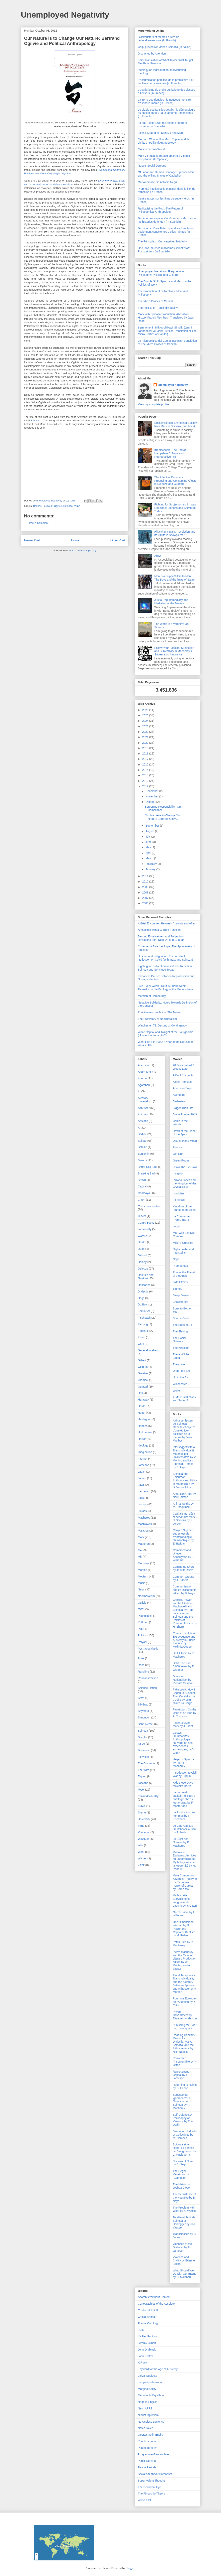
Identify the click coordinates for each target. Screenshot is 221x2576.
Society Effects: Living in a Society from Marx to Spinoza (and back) (175, 424)
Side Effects (180, 1282)
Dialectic (143, 1291)
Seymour (143, 1710)
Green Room (181, 1160)
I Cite (141, 2329)
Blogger (130, 2568)
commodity (145, 1229)
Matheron (144, 1543)
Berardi (142, 1160)
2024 (145, 720)
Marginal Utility (147, 2388)
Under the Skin (182, 1370)
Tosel (141, 1789)
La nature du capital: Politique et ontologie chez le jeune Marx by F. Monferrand (184, 1799)
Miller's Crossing (183, 1242)
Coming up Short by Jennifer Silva (183, 1568)
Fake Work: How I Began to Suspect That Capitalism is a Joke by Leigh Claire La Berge (184, 1696)
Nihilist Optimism (148, 2415)
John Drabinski (147, 2349)
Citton (141, 1199)
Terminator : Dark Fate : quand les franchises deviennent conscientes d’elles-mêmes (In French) (166, 232)
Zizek (141, 1865)
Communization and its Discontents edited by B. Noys (184, 1590)
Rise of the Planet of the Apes (184, 1274)
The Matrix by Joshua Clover (182, 2186)
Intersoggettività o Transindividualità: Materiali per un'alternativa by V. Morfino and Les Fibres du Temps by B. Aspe (184, 1457)
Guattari (143, 1386)
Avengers (179, 1094)
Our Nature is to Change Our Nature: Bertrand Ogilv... (162, 817)
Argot (157, 555)
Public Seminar (147, 2460)
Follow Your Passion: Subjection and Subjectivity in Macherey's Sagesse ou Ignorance (174, 651)
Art (140, 1127)
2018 (145, 753)
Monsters (144, 1563)
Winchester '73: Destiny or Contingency (162, 1025)
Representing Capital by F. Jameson (181, 2075)
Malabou (143, 1530)
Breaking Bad (146, 1173)
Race (141, 1665)
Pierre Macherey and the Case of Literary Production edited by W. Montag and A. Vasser (184, 1960)
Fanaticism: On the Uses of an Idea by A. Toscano (184, 1713)
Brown (142, 1179)
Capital (142, 1186)
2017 (145, 758)
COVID (142, 1235)
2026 (145, 710)
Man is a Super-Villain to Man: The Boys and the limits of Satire (174, 578)
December (152, 791)
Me (140, 1550)
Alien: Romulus (182, 1081)
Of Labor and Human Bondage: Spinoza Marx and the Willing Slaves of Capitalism (166, 174)
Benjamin (144, 1153)
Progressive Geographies (153, 2454)
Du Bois (143, 1304)
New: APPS (145, 2408)
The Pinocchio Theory (151, 2493)
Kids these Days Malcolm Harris (183, 1784)
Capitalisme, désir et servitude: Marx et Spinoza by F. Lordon (184, 1518)
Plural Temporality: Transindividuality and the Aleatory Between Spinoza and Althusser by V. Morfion (185, 1984)
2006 (145, 903)
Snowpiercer (180, 1301)
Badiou (142, 1134)
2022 (145, 731)
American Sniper (183, 1088)
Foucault (48, 505)
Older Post (117, 540)
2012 (145, 786)
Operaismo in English (151, 2434)
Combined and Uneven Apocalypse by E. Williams (183, 1555)
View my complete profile (153, 404)
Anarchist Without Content (154, 2297)
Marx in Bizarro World (151, 149)
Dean (141, 1248)
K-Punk (142, 2362)
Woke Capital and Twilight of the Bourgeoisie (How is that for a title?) (165, 1033)
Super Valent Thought (151, 2480)
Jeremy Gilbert (147, 2343)
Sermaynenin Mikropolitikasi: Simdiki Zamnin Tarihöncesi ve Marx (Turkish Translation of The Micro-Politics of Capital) (167, 331)
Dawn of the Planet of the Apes (184, 1132)
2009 (145, 887)
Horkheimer (145, 1432)
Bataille (142, 1147)
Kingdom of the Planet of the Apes (184, 1208)
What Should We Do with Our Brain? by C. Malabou (184, 2274)
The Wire (143, 1770)
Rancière (143, 1671)
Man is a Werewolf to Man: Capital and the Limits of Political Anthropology (164, 141)
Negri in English (148, 2401)
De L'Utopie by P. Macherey (183, 1655)
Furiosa (177, 1147)
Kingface (36, 420)
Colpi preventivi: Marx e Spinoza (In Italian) (164, 47)
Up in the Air (180, 1377)
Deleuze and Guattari (146, 1276)
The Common (146, 1763)
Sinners (177, 1288)
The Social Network (179, 1339)
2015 (145, 769)
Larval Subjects (147, 2375)
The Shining (180, 1331)
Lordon (142, 1504)
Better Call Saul (147, 1166)
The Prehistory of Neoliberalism (157, 1018)
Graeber (143, 1373)
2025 (145, 715)
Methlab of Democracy (152, 996)
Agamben (144, 1085)
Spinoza (68, 505)
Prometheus (180, 1265)
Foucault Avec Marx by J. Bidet (183, 1724)
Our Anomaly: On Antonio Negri (157, 182)
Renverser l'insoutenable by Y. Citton (185, 2062)
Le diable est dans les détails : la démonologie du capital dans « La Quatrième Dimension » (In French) (166, 113)
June (149, 842)
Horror (142, 1438)
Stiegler (142, 1737)
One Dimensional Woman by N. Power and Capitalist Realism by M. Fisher (184, 1928)
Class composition (149, 1206)
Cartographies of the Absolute (156, 2303)
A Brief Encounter (184, 1075)
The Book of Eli (182, 1324)
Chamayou (145, 1193)
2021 (145, 737)
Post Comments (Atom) (82, 550)
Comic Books (146, 1222)
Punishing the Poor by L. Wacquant (184, 2026)
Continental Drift (148, 2310)
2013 (145, 780)
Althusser (144, 1108)
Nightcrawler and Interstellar (183, 1251)
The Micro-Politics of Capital (155, 301)
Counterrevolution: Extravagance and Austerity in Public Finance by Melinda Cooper (184, 1640)
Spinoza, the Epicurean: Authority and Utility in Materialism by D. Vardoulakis (185, 1480)
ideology (143, 1445)
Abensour (144, 1065)
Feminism (144, 1311)
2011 (145, 876)
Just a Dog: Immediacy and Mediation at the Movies (171, 601)
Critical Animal (147, 2316)
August (150, 831)
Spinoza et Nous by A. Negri (183, 2163)
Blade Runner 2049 (185, 1114)
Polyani (142, 1642)
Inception (178, 1173)
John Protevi (146, 2356)
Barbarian (179, 1101)
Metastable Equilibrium (152, 2395)
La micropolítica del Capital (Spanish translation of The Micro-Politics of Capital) (167, 342)
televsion (143, 1756)
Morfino (142, 1569)
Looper (177, 1226)
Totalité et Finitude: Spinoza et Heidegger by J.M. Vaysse (184, 2222)
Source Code (181, 1318)
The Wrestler (181, 1347)
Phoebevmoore (147, 2441)
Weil (140, 1845)
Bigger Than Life (183, 1108)
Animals (143, 1114)
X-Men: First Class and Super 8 (184, 1399)
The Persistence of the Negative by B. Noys (184, 2198)
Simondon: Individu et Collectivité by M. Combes (185, 2135)
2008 (145, 892)
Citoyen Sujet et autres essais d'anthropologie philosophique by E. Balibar (183, 1537)
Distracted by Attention (152, 53)
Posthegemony (147, 2447)
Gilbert (142, 1360)
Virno (77, 505)
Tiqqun (142, 1776)
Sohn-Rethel (146, 1724)
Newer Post (32, 540)
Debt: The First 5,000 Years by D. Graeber (184, 1667)
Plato (141, 1628)
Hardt (141, 1406)
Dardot (142, 1242)
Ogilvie (58, 505)
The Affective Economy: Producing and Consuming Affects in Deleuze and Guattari (175, 481)
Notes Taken (146, 2428)
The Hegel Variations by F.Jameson (181, 2174)
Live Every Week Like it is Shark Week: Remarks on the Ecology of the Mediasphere (165, 987)
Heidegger (144, 1419)
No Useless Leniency (151, 2421)
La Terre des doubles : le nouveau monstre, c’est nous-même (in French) (165, 101)
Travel (142, 1806)
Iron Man (178, 1193)
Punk (141, 1658)
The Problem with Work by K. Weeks (184, 2209)
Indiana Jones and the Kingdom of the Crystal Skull (184, 1183)
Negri (141, 1589)
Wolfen (177, 1390)
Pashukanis (145, 1615)
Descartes (144, 1285)
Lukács (142, 1511)
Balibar (37, 505)
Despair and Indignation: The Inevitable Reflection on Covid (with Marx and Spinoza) (165, 958)
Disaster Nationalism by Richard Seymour (183, 1680)
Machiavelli (145, 1524)
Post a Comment (39, 522)
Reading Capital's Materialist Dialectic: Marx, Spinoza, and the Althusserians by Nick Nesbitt (184, 2043)
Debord (142, 1255)
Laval (141, 1484)
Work (141, 1851)
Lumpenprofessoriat (150, 2382)
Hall (140, 1393)
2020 (145, 742)
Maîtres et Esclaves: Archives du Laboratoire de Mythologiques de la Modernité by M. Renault (184, 1861)
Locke (141, 1497)
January (151, 869)
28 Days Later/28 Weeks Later (183, 1067)
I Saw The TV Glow (185, 1167)
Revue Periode (147, 2467)
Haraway (143, 1399)
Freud (141, 1337)
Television (144, 1750)
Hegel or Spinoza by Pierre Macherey (183, 1763)
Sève (141, 1697)
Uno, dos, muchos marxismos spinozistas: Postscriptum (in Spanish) (164, 249)
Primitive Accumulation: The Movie (159, 1012)
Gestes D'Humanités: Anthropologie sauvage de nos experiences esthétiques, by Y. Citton (184, 1742)
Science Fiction (147, 1688)
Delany (142, 1262)
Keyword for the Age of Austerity (158, 2369)
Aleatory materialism (145, 1099)
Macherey (144, 1517)
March (150, 858)
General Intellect (148, 1350)
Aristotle (143, 1121)
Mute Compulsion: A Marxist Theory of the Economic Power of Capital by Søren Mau (185, 1882)
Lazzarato (144, 1491)
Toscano (143, 1783)
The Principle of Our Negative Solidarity (162, 241)
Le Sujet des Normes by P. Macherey (181, 1842)
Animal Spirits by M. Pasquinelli (183, 1505)
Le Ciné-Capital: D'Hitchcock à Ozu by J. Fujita (184, 1829)
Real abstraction (148, 1678)
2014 (145, 775)
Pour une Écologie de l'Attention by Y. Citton (184, 2002)
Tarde (141, 1743)
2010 (145, 881)
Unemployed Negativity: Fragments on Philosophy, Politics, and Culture (161, 273)
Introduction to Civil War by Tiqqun (185, 1774)
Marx (141, 1537)
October (151, 801)
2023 (145, 726)
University (144, 1819)
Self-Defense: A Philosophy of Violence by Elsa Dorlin (183, 2119)
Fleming (143, 1324)
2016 (145, 764)
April (149, 853)
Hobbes (143, 1425)
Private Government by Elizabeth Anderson (185, 2015)
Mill (140, 1556)
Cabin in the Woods (180, 1122)
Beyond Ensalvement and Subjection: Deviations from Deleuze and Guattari (161, 938)
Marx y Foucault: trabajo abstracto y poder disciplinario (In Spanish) (164, 157)
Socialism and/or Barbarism (155, 2474)
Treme (142, 1812)
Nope (176, 1259)
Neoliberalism (146, 1596)
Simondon (144, 1717)
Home (75, 540)
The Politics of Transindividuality (158, 307)
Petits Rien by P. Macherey (183, 1943)
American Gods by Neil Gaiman (184, 1495)
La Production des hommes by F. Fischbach (184, 1816)
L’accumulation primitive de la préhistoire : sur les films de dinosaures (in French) (166, 81)
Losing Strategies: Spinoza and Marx (161, 132)
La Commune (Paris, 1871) (181, 1218)
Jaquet (142, 1478)
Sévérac (143, 1704)
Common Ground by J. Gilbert (183, 1578)
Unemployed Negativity (65, 14)
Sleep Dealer (181, 1295)
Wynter (142, 1858)
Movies (142, 1576)
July (148, 836)
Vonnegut (144, 1832)
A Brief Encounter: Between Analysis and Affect (167, 923)
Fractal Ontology (148, 2323)
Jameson (143, 1465)
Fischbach (144, 1317)
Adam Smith (145, 1071)
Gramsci (143, 1380)
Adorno (142, 1078)
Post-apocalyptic (148, 1648)
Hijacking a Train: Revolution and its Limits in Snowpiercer (174, 533)
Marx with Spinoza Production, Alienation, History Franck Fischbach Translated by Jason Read (166, 318)
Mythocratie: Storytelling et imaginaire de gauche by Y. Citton (185, 1900)
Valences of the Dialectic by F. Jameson (182, 2247)
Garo (141, 1343)
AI (139, 1091)
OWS (141, 1609)
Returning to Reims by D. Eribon (185, 2086)
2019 (145, 748)
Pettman (143, 1622)
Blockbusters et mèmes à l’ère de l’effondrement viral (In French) (158, 38)
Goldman (143, 1366)
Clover (142, 1216)
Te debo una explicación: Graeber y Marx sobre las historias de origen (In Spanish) (167, 220)
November (152, 796)
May (149, 847)
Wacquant (144, 1838)
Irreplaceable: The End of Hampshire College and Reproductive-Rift (170, 453)
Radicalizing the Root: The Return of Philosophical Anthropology (160, 210)
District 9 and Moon (185, 1140)
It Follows (179, 1199)
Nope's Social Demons (152, 165)
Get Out (178, 1153)
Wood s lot (144, 2500)
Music (141, 1583)
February (152, 863)
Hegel (141, 1412)
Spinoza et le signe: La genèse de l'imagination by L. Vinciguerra (184, 2149)
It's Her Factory (147, 2336)
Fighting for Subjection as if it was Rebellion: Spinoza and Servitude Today (175, 508)
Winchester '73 (182, 1384)
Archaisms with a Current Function (159, 929)
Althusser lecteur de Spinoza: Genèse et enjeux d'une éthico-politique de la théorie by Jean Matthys (184, 1430)
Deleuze (143, 1268)
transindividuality (148, 1796)
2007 (145, 897)
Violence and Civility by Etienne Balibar (184, 2260)
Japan (142, 1471)
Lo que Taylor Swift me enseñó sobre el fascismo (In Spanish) (162, 124)
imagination (145, 1452)
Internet (142, 1458)
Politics (142, 1635)
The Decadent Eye (149, 2487)
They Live (179, 1364)
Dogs (141, 1298)
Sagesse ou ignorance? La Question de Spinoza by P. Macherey (182, 2101)
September (153, 825)
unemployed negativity (173, 384)
